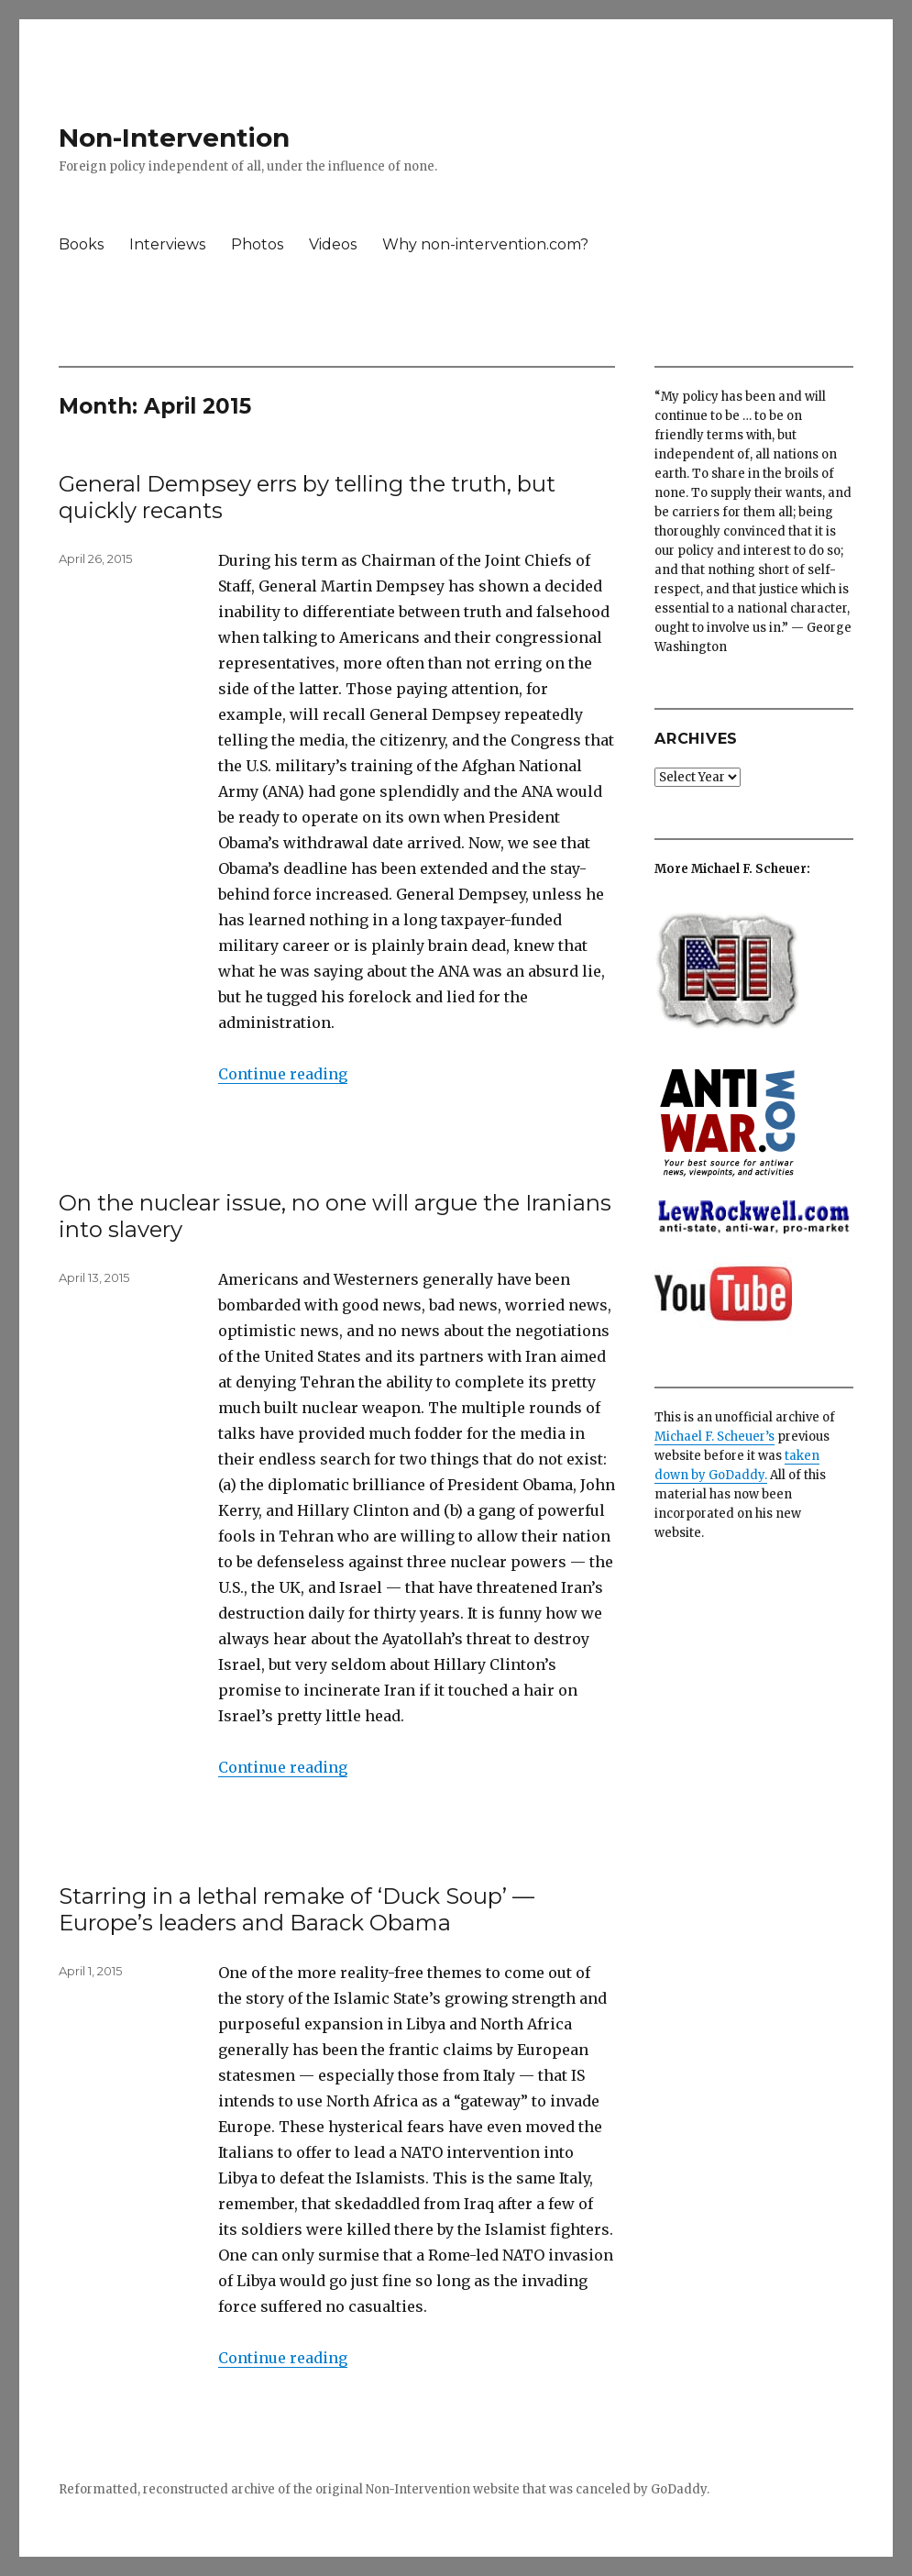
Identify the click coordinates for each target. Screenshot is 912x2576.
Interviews (167, 244)
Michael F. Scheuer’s (714, 1436)
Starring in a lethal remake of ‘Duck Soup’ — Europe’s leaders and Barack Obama (296, 1909)
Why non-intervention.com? (485, 244)
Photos (257, 244)
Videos (333, 244)
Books (81, 244)
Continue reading (282, 1074)
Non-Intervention (174, 137)
